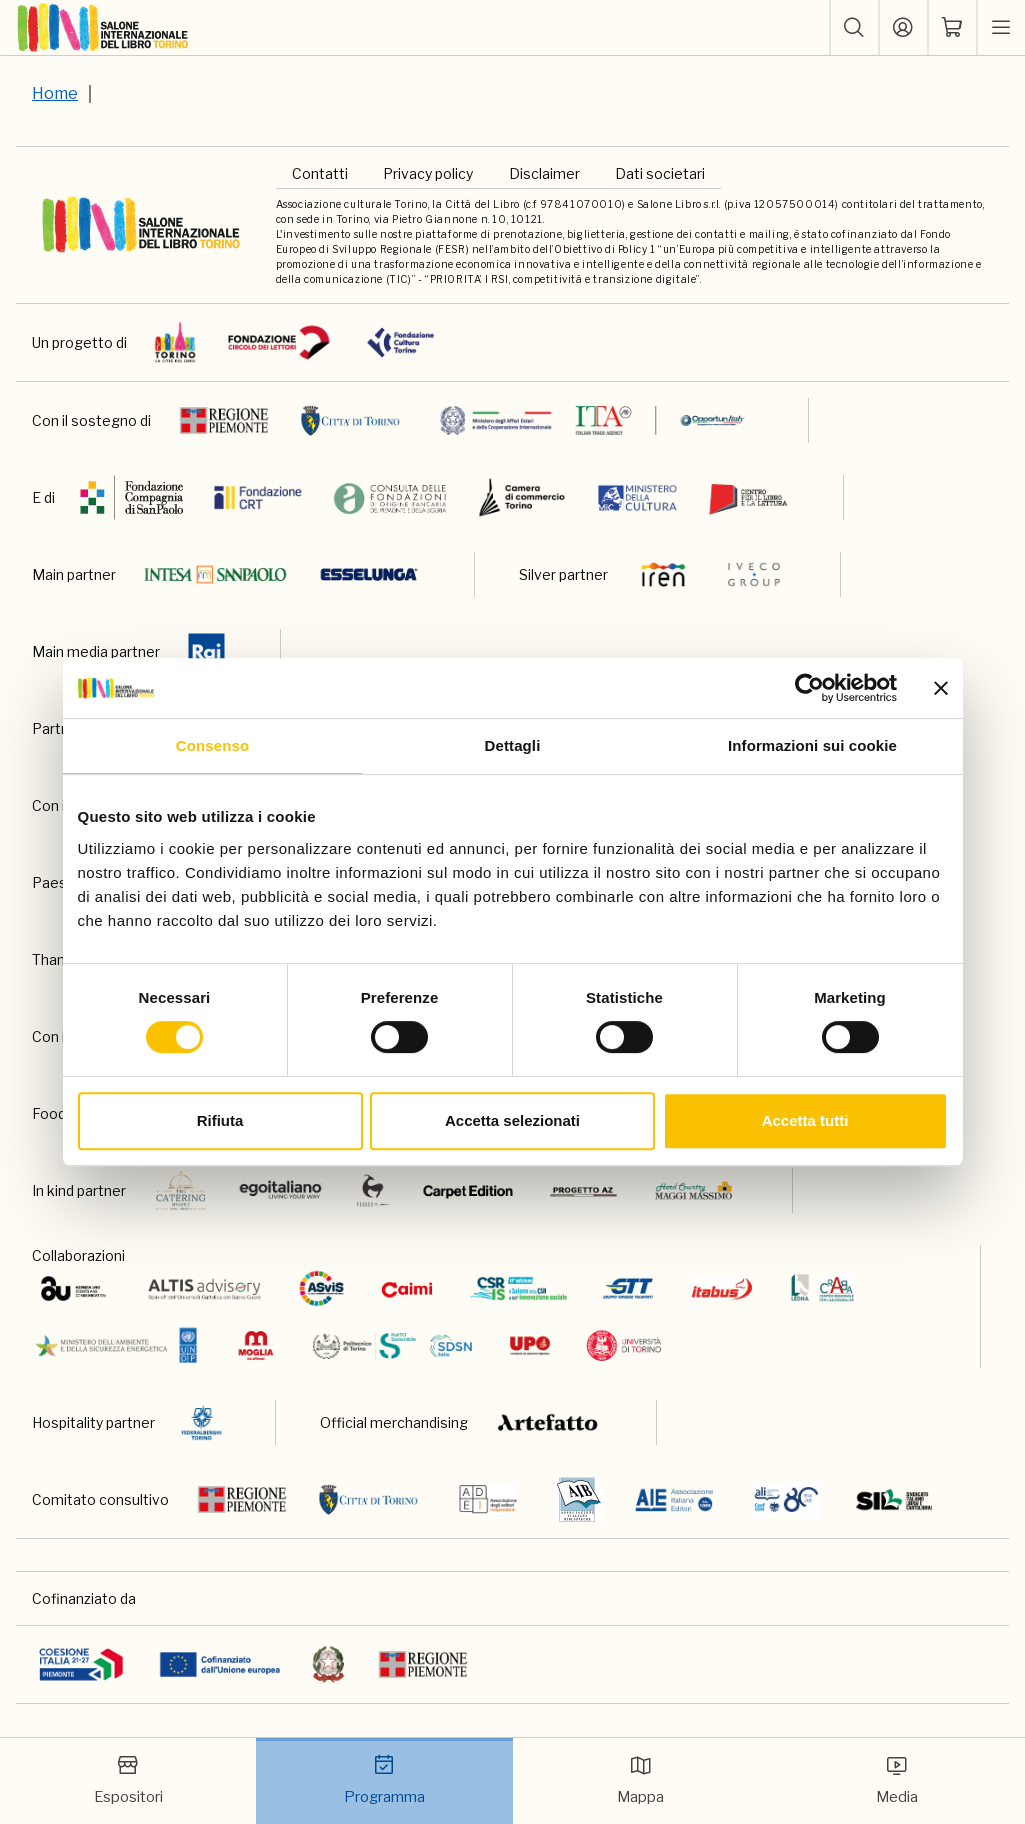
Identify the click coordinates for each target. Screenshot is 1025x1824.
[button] (854, 28)
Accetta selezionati (512, 1120)
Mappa (640, 1780)
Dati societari (660, 173)
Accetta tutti (805, 1120)
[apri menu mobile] (1001, 28)
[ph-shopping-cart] (952, 28)
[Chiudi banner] (941, 688)
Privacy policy (428, 173)
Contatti (320, 173)
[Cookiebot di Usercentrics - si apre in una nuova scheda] (809, 688)
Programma (384, 1780)
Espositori (128, 1780)
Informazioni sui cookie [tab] (812, 745)
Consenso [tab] (212, 745)
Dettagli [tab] (513, 745)
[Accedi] (903, 28)
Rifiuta (220, 1120)
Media (897, 1780)
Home (55, 93)
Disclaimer (544, 173)
